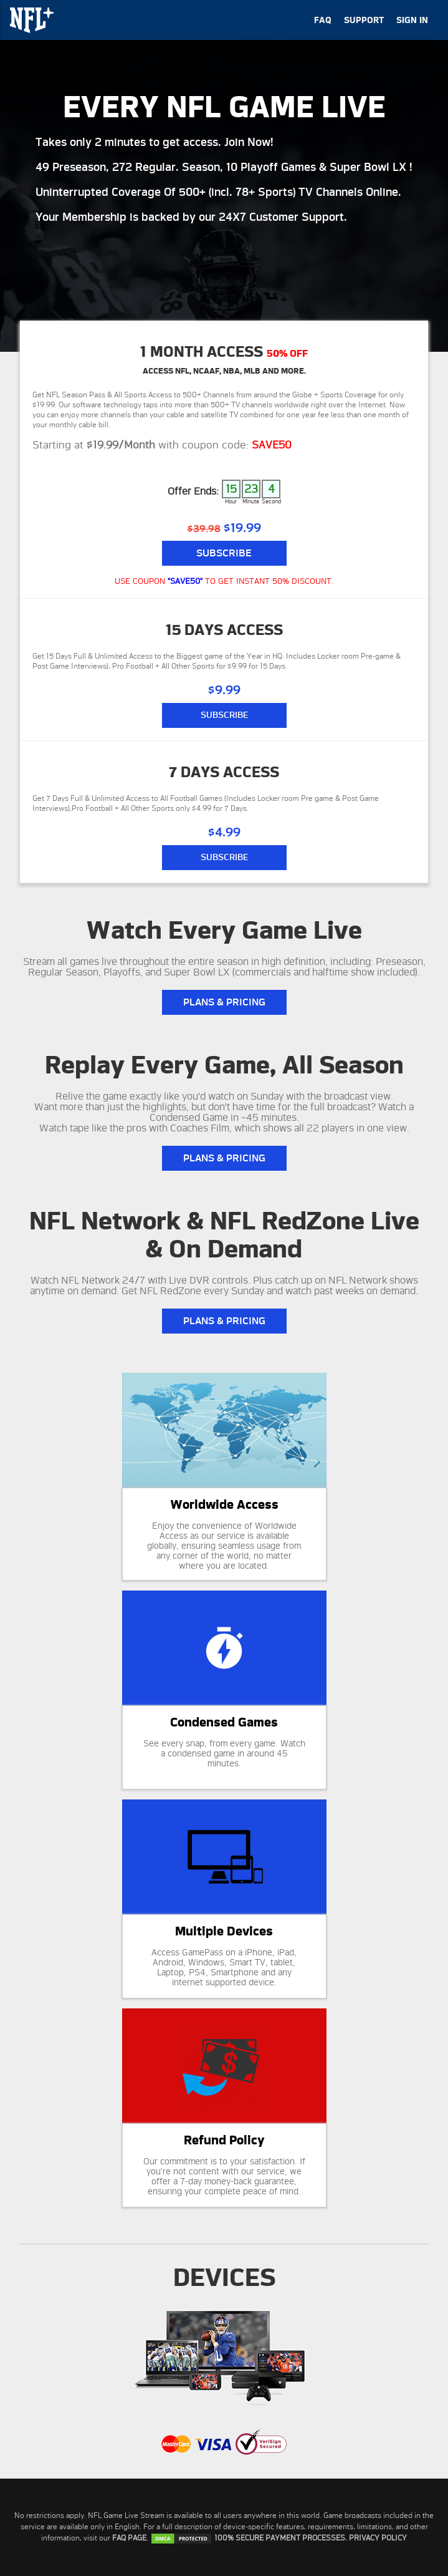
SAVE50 (272, 444)
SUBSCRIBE (224, 715)
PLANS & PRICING (224, 1002)
